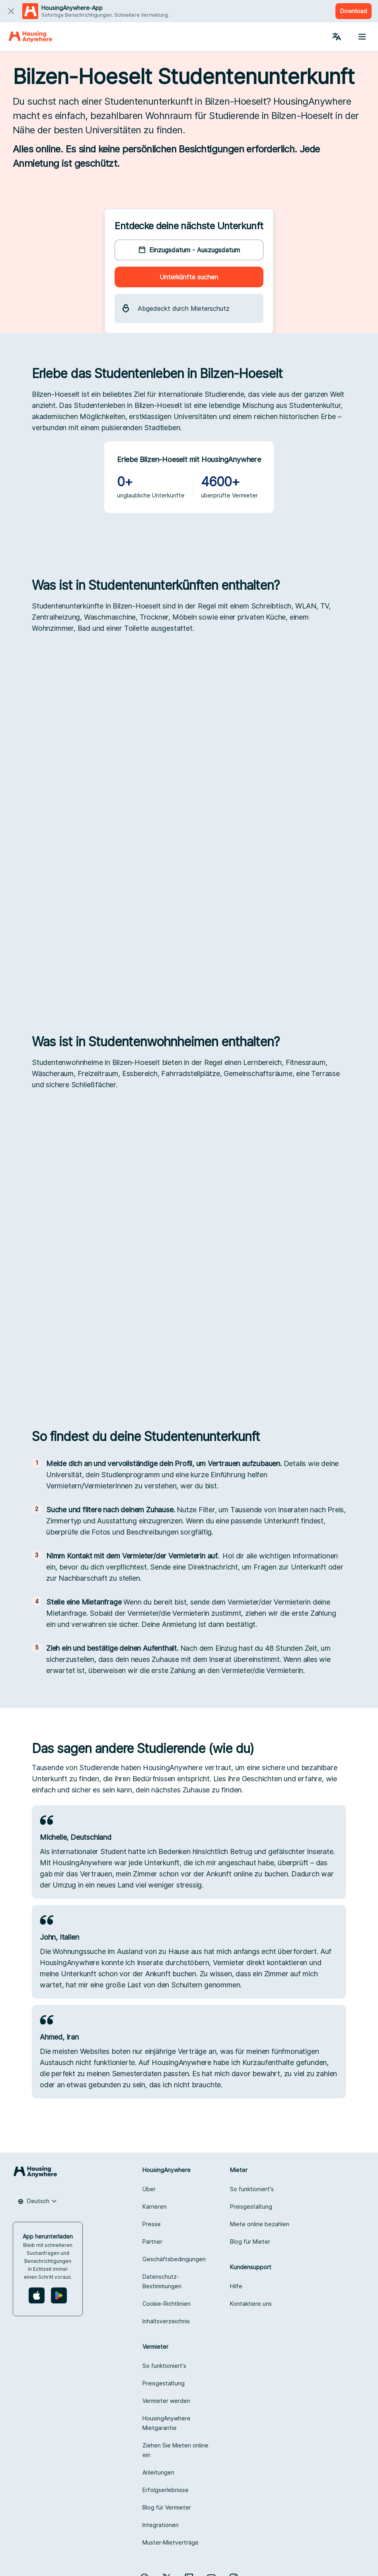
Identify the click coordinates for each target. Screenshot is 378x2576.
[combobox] (37, 2201)
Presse (151, 2224)
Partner (152, 2241)
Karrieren (154, 2206)
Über (149, 2189)
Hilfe (236, 2286)
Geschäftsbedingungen (174, 2259)
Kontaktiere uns (251, 2303)
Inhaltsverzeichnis (166, 2321)
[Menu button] (362, 37)
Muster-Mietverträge (170, 2542)
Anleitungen (158, 2472)
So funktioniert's (252, 2189)
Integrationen (160, 2524)
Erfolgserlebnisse (165, 2489)
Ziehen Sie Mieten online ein (175, 2450)
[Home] (30, 36)
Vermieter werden (166, 2400)
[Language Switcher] (337, 37)
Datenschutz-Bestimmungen (161, 2281)
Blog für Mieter (250, 2241)
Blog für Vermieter (166, 2507)
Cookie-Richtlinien (166, 2303)
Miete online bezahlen (259, 2224)
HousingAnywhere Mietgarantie (166, 2423)
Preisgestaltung (251, 2206)
